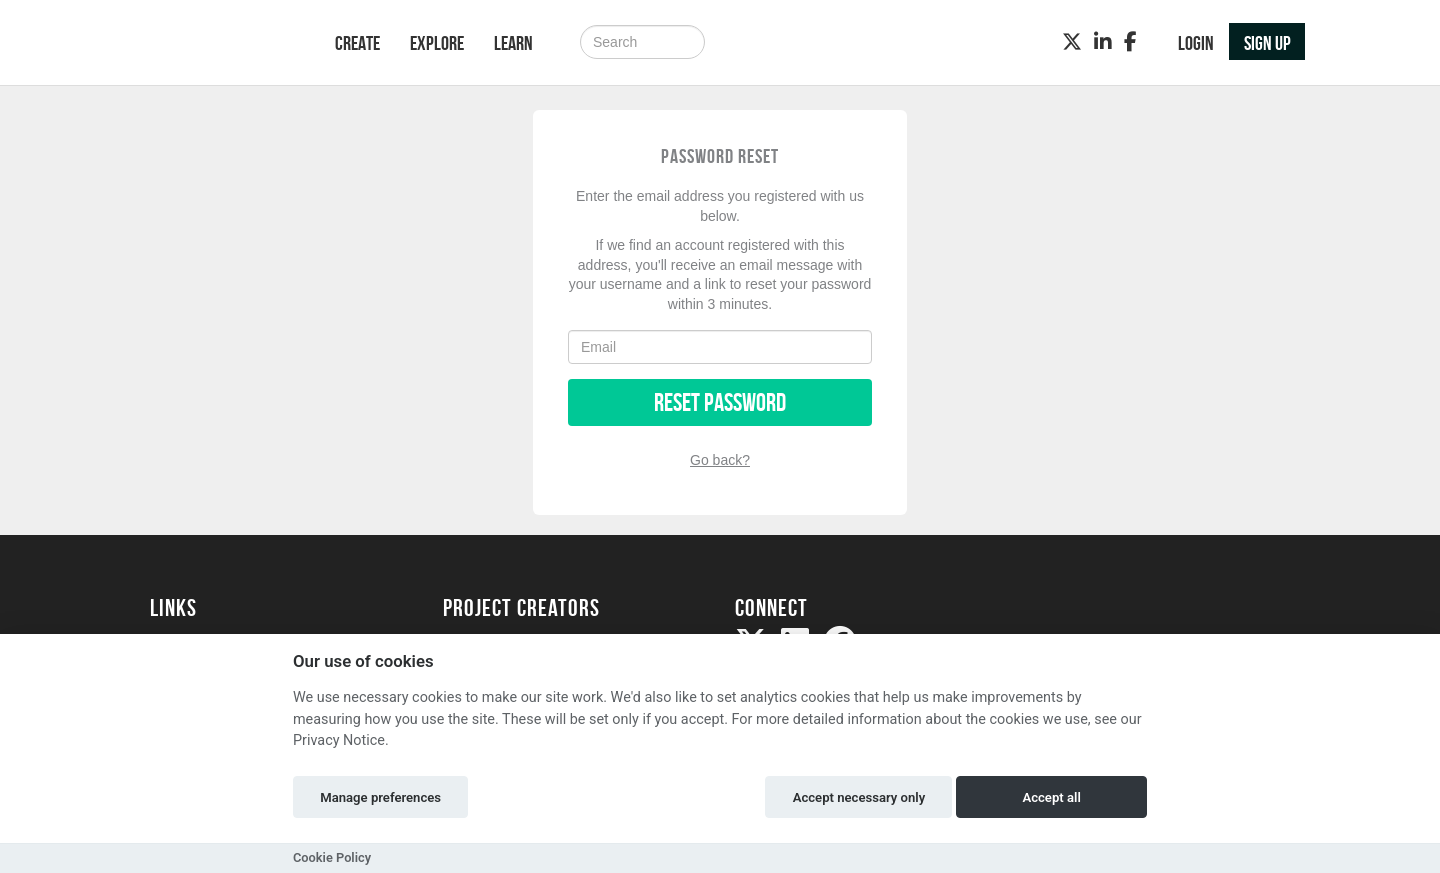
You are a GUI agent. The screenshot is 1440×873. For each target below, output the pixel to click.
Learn (513, 43)
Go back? (720, 460)
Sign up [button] (1267, 43)
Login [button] (1196, 43)
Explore (437, 43)
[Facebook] (1130, 42)
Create (357, 43)
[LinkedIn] (1103, 42)
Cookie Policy (332, 857)
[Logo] (216, 44)
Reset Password (720, 402)
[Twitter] (1072, 42)
